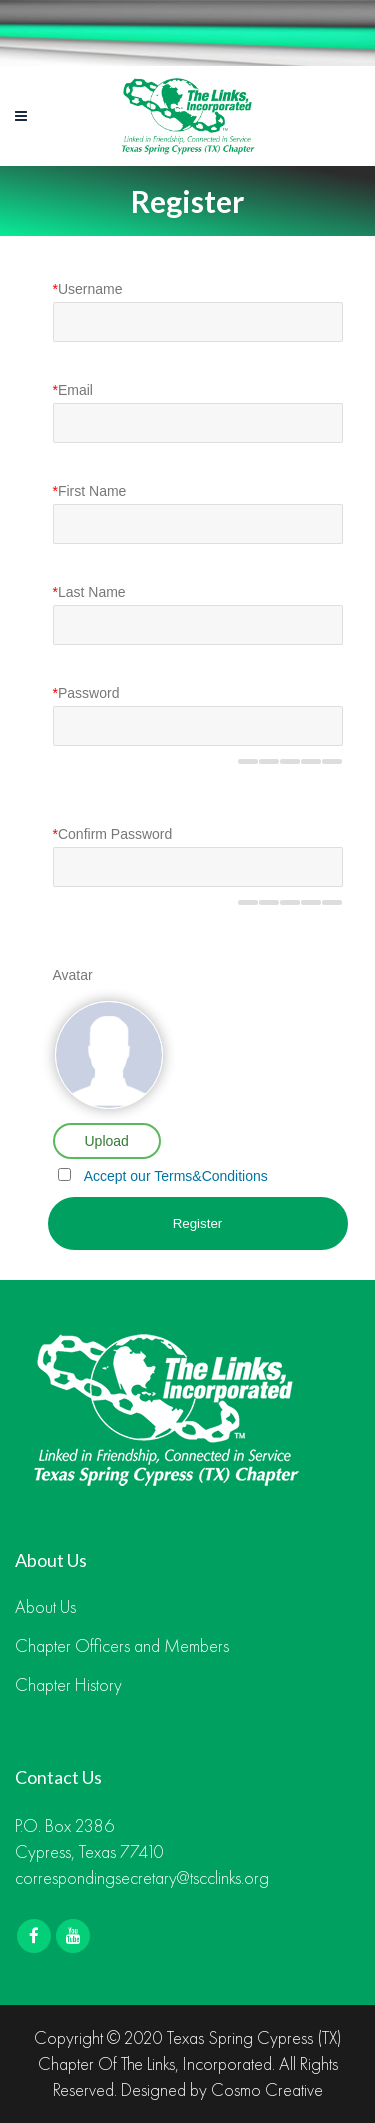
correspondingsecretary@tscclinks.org (142, 1877)
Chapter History (68, 1685)
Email (73, 390)
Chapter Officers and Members (122, 1646)
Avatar (73, 975)
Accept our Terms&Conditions (176, 1176)
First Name (90, 491)
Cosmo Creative (267, 2089)
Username (88, 289)
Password (86, 693)
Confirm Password (113, 834)
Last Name (89, 592)
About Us (45, 1607)
